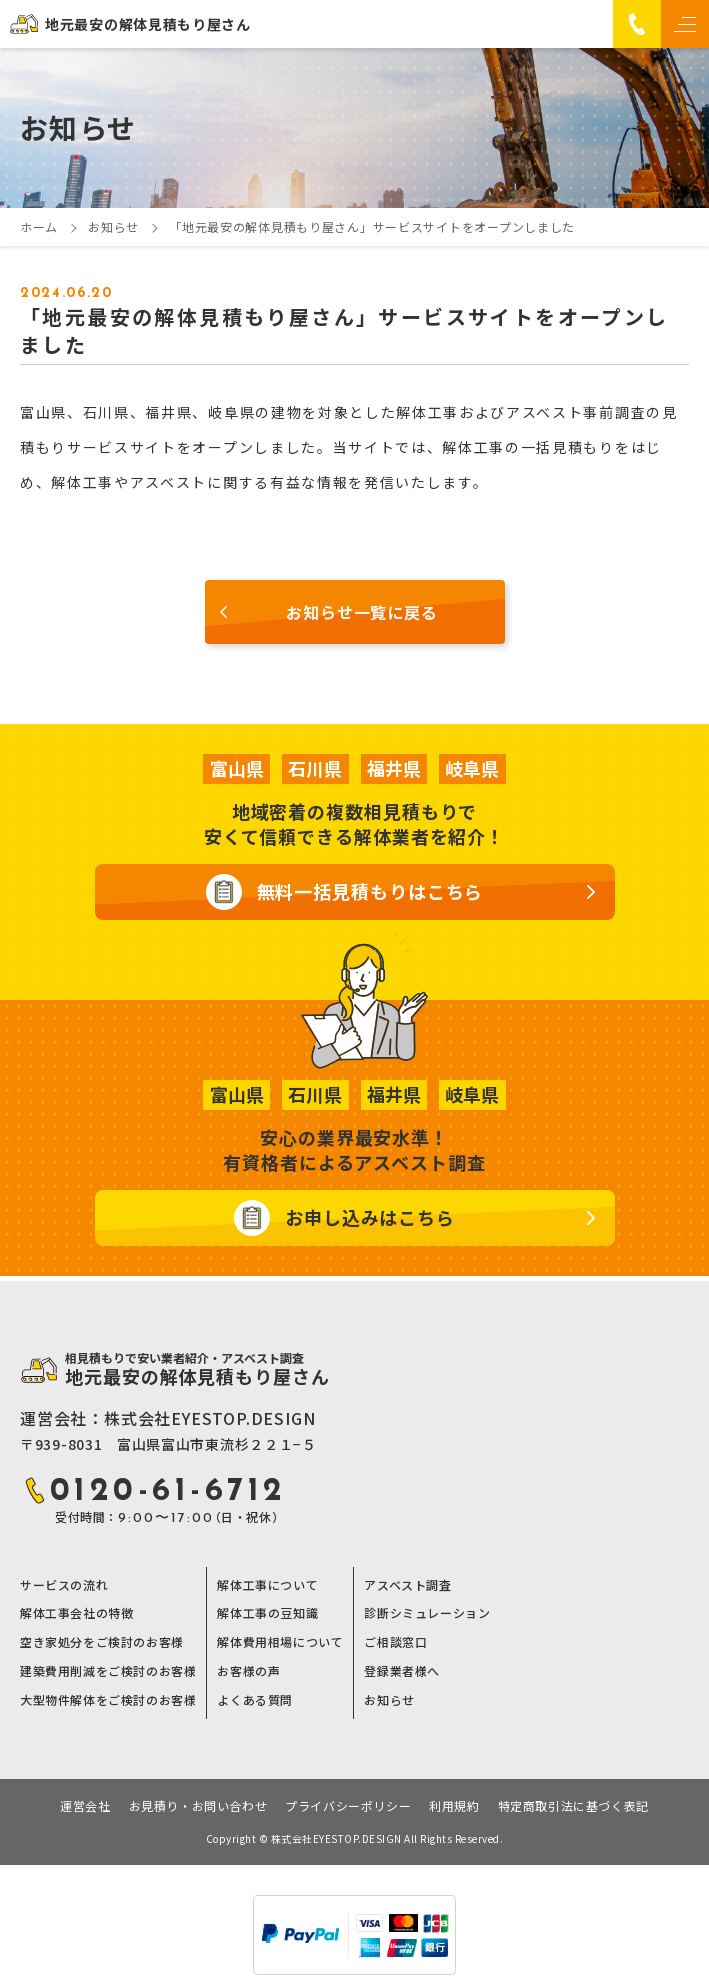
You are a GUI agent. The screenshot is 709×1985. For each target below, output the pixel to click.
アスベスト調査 (407, 1585)
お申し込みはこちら (370, 1217)
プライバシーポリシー (348, 1806)
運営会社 (85, 1806)
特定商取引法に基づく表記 (573, 1806)
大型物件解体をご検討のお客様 (108, 1700)
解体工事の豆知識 (267, 1613)
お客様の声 (248, 1671)
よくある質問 (255, 1700)
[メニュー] (685, 24)
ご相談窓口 (395, 1642)
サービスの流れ (64, 1585)
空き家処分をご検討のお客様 (102, 1642)
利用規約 (454, 1806)
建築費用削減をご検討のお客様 (108, 1671)
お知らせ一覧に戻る (361, 612)
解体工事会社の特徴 (76, 1613)
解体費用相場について (280, 1642)
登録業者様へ (402, 1671)
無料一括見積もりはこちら (370, 891)
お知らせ (389, 1700)
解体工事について (267, 1585)
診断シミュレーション (427, 1613)
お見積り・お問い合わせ (198, 1806)
